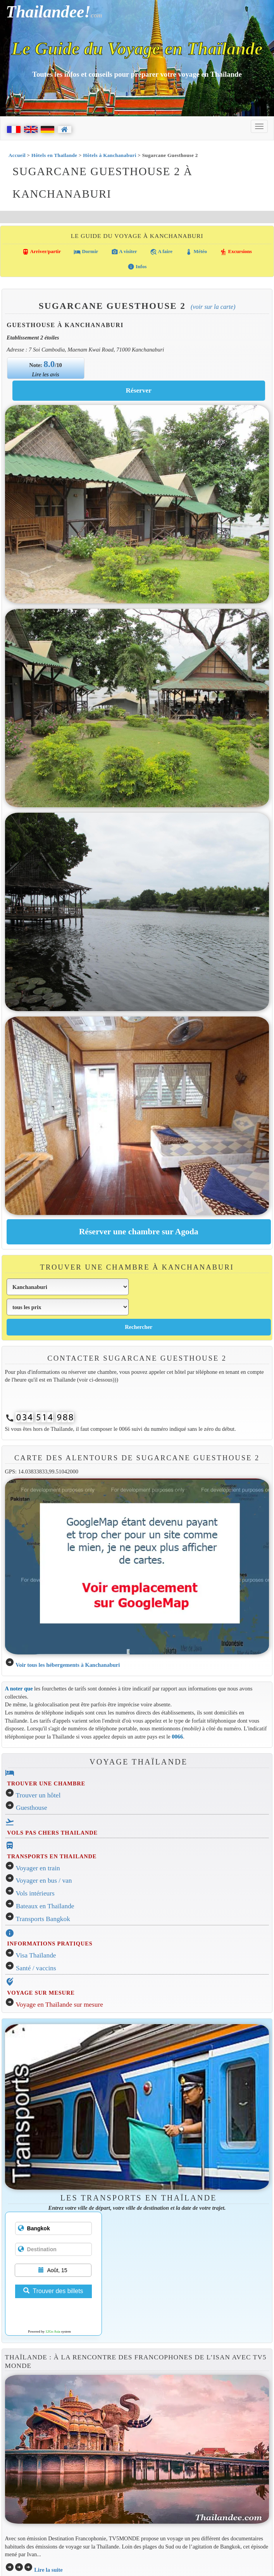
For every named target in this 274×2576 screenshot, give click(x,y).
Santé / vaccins (36, 1968)
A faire (161, 251)
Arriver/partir (41, 251)
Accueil (17, 155)
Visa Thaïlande (36, 1955)
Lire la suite (48, 2570)
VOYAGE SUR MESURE (40, 1993)
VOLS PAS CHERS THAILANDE (52, 1833)
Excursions (236, 251)
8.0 (49, 364)
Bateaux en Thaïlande (45, 1906)
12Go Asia (52, 2331)
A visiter (124, 251)
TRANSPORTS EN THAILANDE (52, 1856)
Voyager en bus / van (44, 1880)
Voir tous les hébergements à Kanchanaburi (68, 1665)
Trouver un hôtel (38, 1795)
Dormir (86, 251)
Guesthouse (31, 1807)
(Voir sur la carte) (213, 306)
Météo (196, 251)
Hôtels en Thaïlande (54, 155)
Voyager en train (38, 1868)
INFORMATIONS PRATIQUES (49, 1943)
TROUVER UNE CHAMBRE (46, 1783)
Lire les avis (45, 374)
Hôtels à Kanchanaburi (109, 155)
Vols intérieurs (35, 1893)
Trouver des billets (53, 2291)
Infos (137, 266)
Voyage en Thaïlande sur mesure (59, 2004)
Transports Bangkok (43, 1919)
